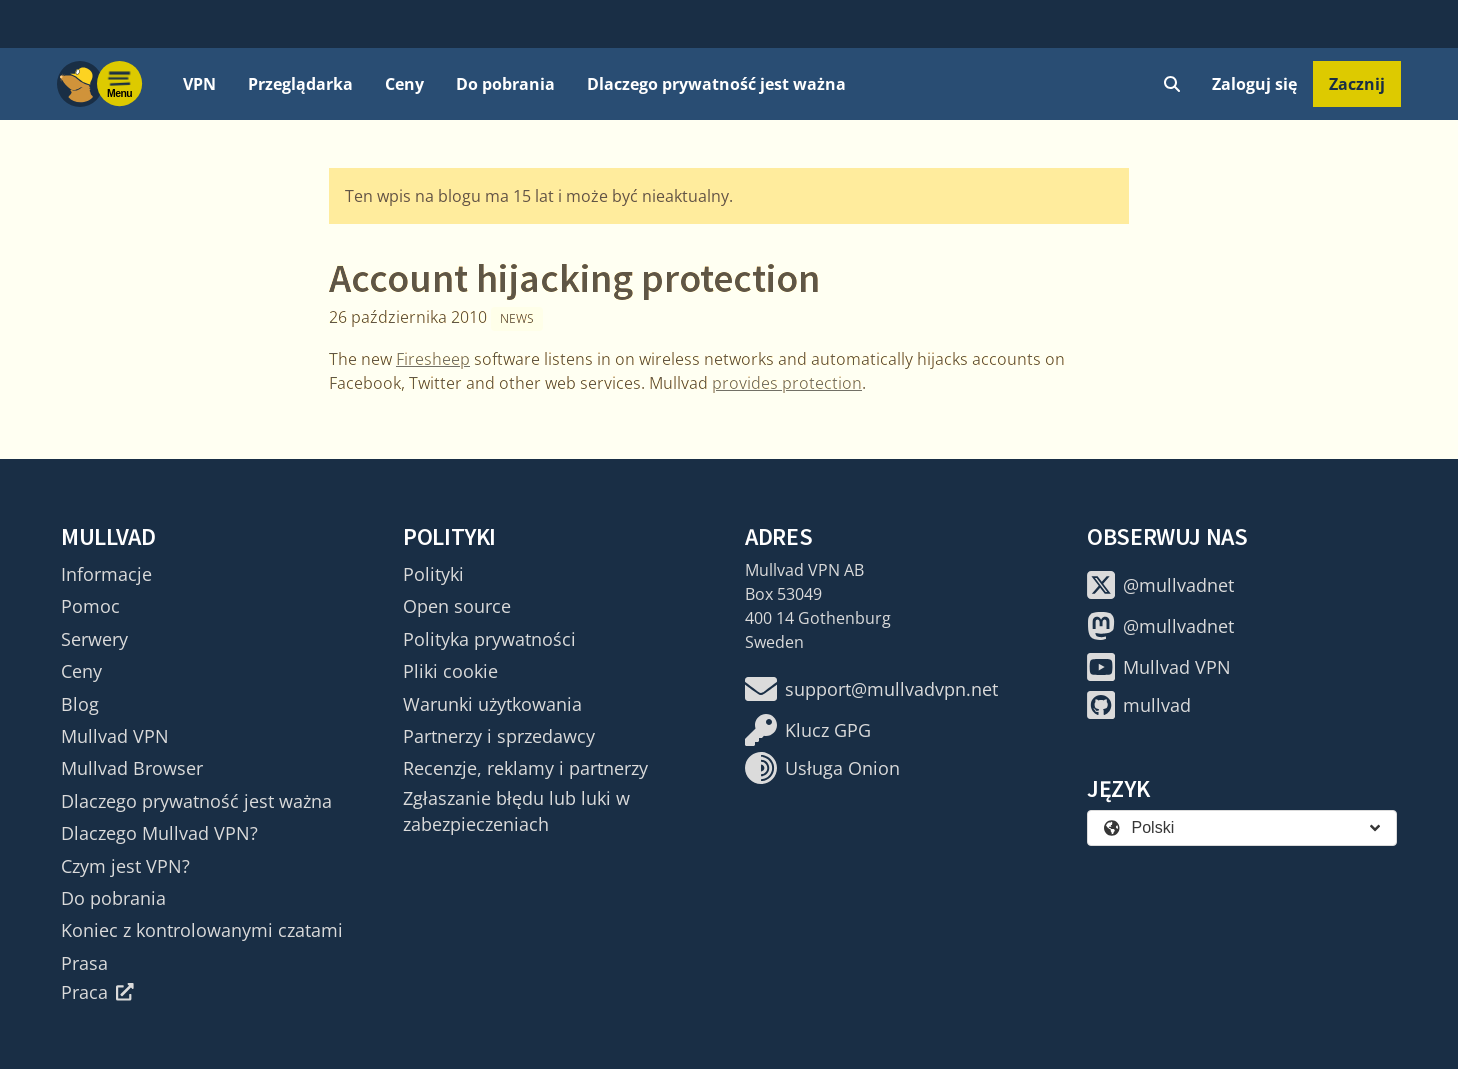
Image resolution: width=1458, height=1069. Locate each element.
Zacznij (1357, 84)
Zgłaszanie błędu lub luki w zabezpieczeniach (516, 811)
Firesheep (433, 359)
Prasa (84, 963)
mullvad (1139, 705)
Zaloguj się (1254, 84)
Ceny (404, 84)
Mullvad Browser (132, 768)
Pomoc (90, 606)
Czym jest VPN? (125, 866)
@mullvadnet (1160, 585)
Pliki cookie (450, 671)
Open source (457, 606)
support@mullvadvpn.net (871, 689)
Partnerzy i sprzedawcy (499, 736)
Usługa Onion (822, 768)
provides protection (787, 383)
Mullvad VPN (115, 736)
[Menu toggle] (120, 84)
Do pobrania (505, 84)
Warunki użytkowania (492, 704)
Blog (80, 704)
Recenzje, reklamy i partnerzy (525, 768)
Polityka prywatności (489, 639)
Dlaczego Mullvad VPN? (159, 833)
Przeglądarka (300, 84)
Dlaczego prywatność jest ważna (716, 84)
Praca (97, 992)
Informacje (106, 574)
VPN (199, 84)
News (517, 318)
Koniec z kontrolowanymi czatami (202, 930)
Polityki (433, 574)
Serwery (94, 639)
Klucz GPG (808, 730)
